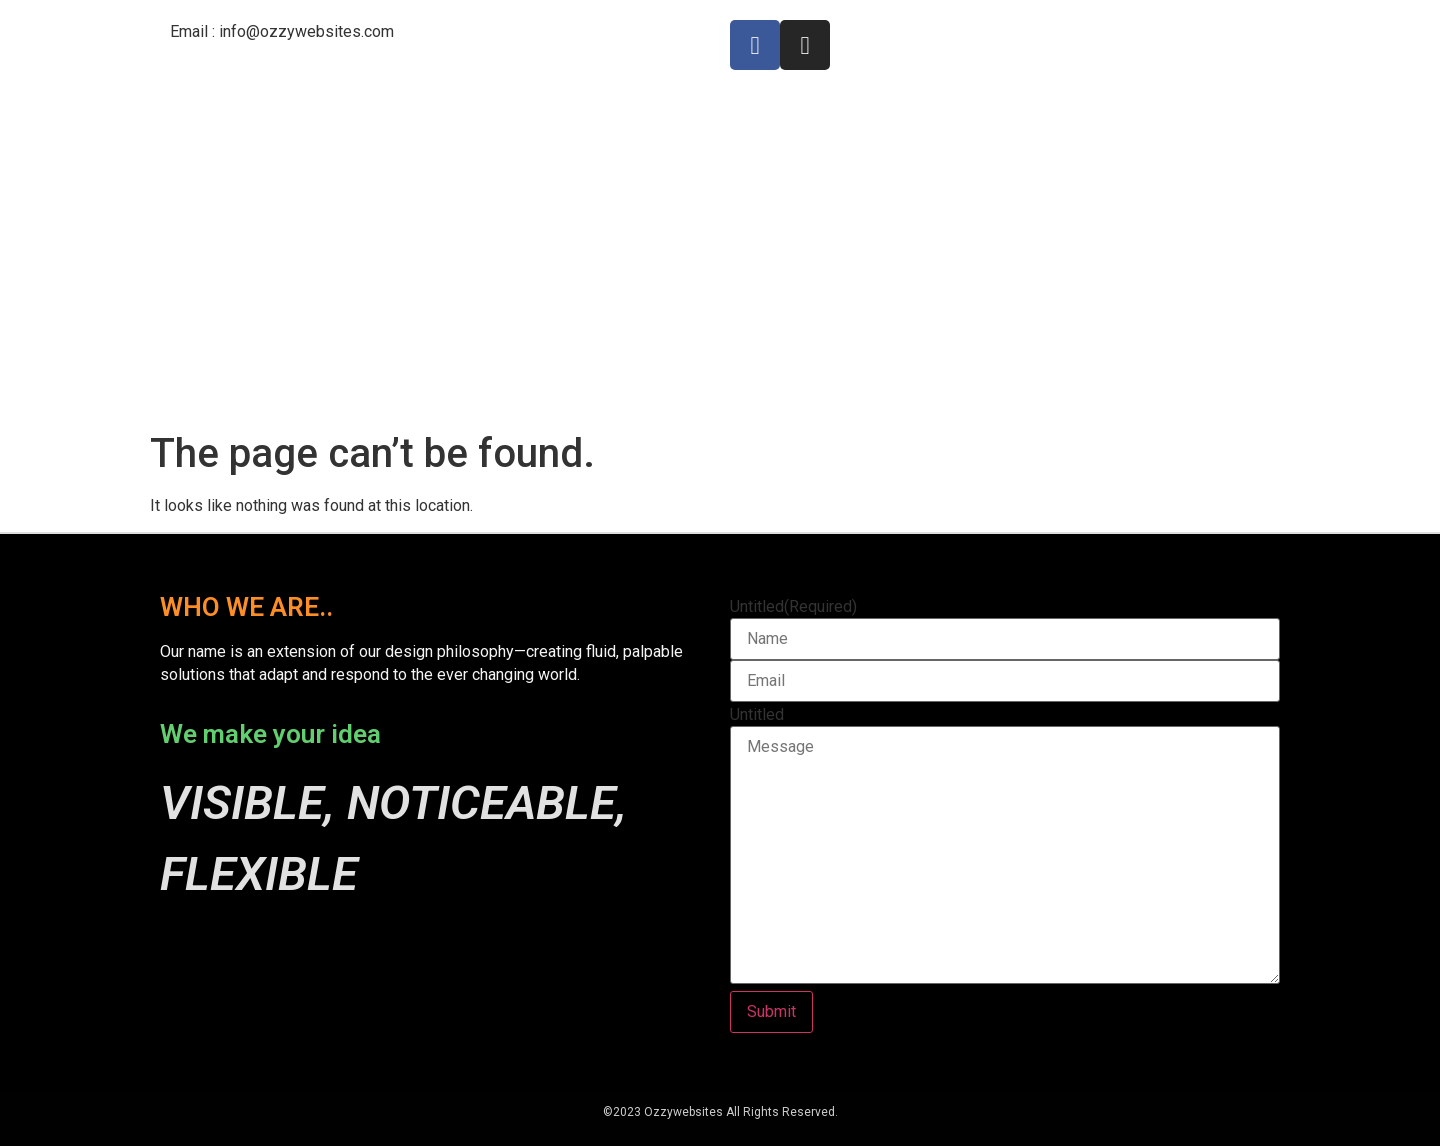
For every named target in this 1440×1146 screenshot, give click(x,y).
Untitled (793, 607)
